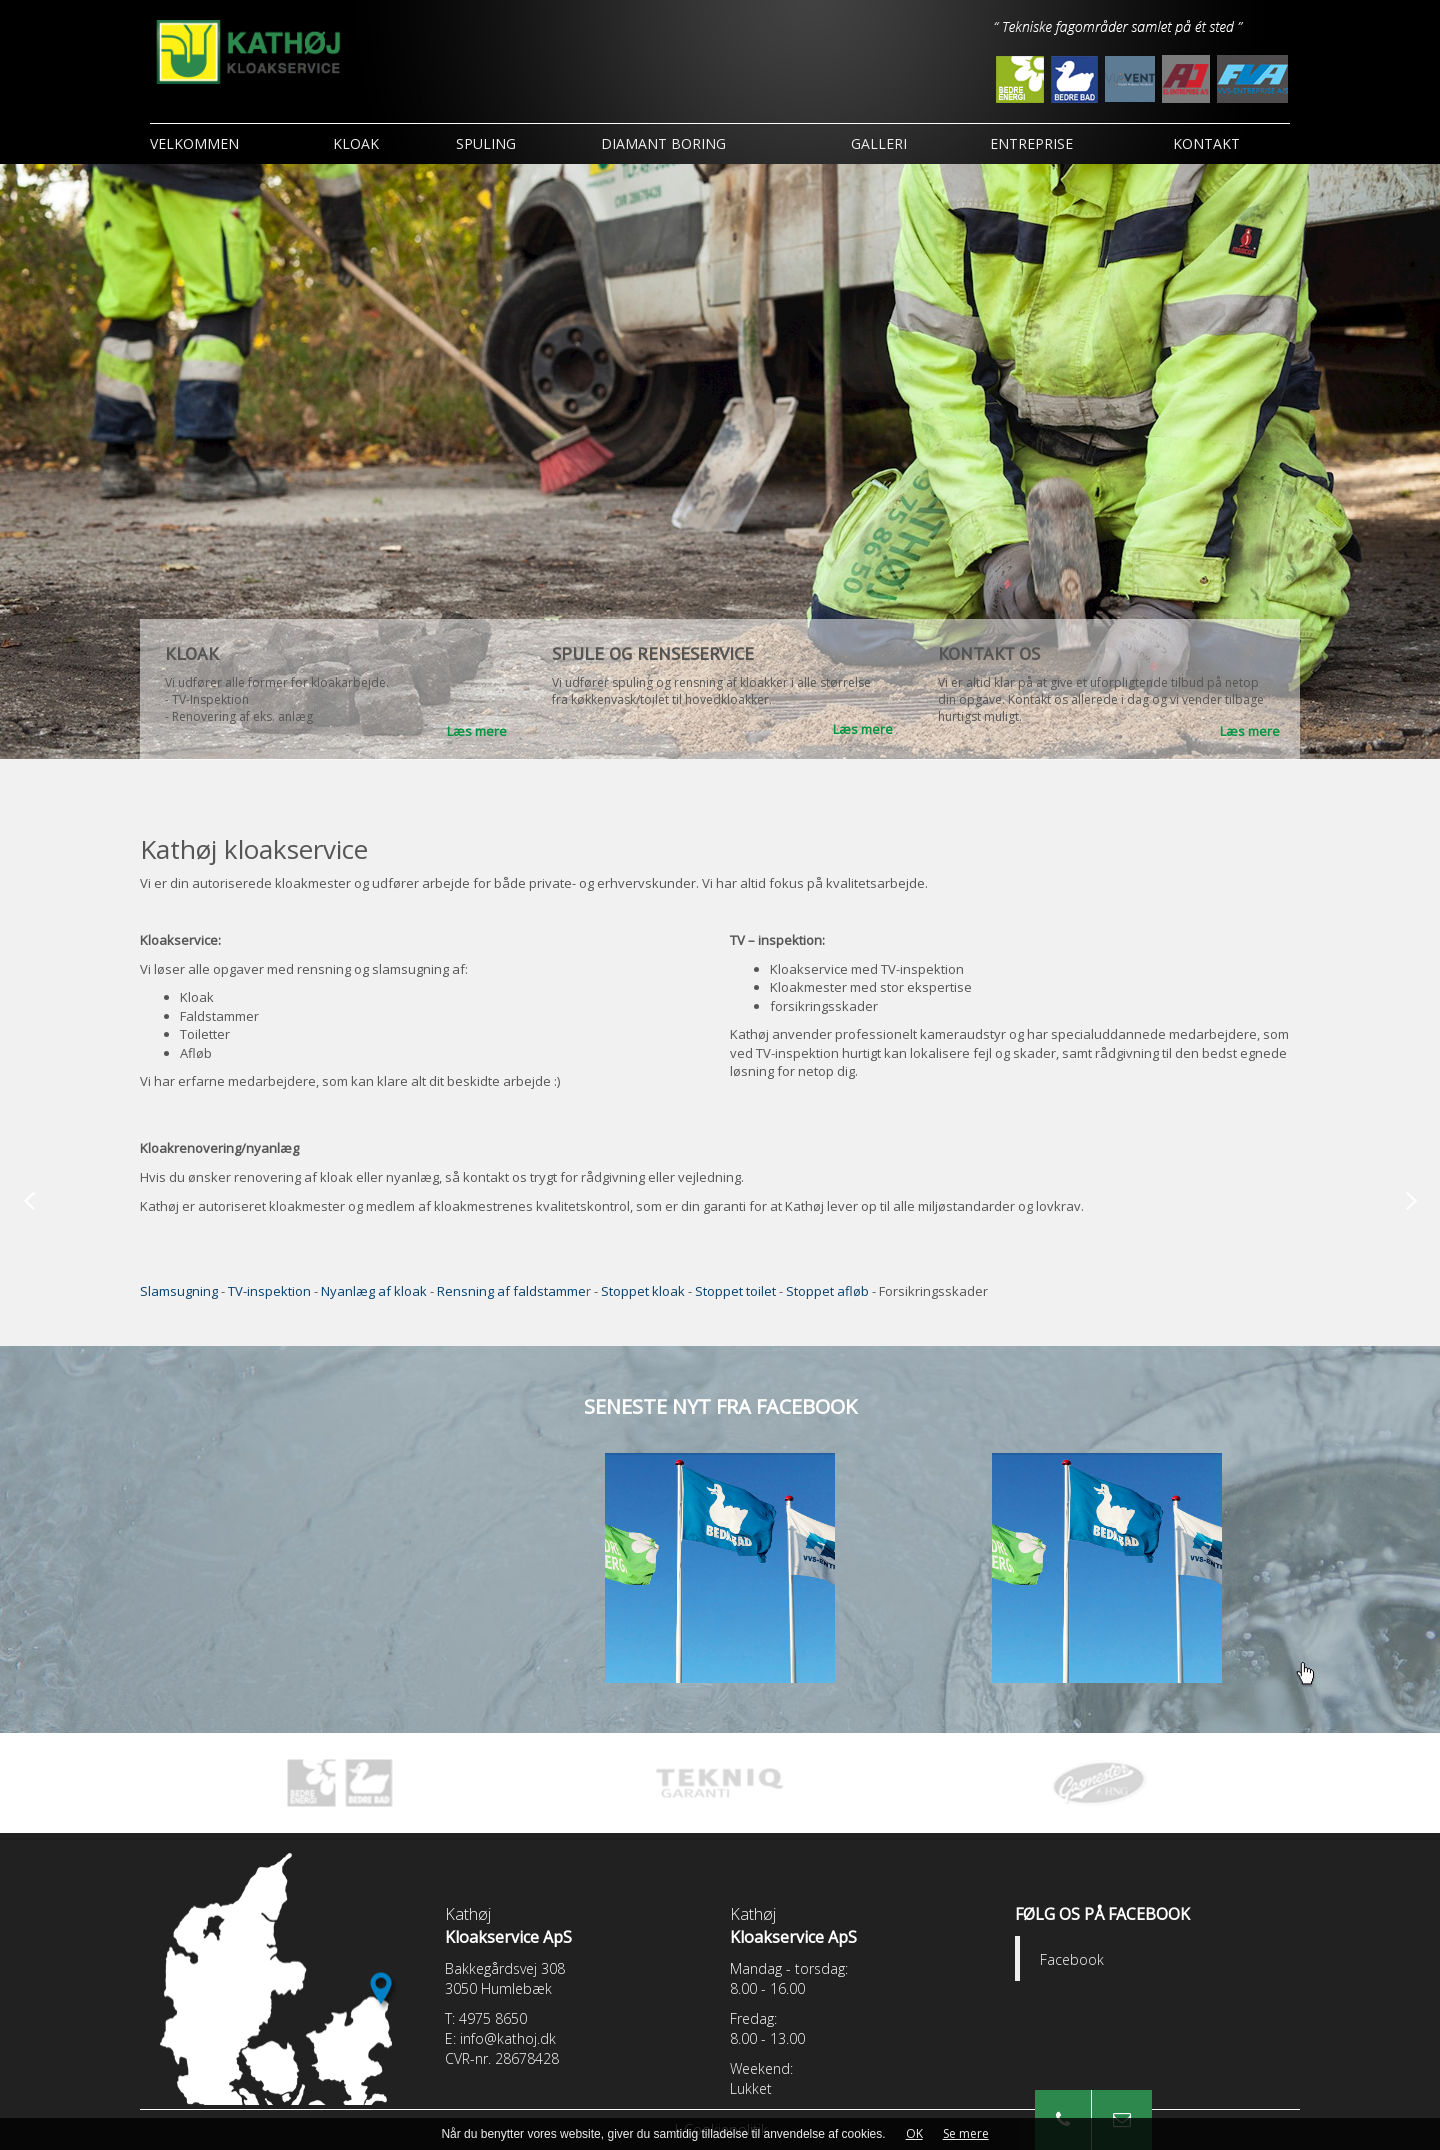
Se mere (966, 2133)
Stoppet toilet (737, 1291)
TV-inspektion (269, 1291)
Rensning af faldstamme (511, 1291)
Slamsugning (179, 1291)
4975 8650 (493, 2018)
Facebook (1072, 1959)
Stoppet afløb (827, 1291)
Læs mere (477, 731)
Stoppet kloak (643, 1291)
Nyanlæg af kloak (374, 1291)
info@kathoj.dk (508, 2038)
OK (914, 2133)
